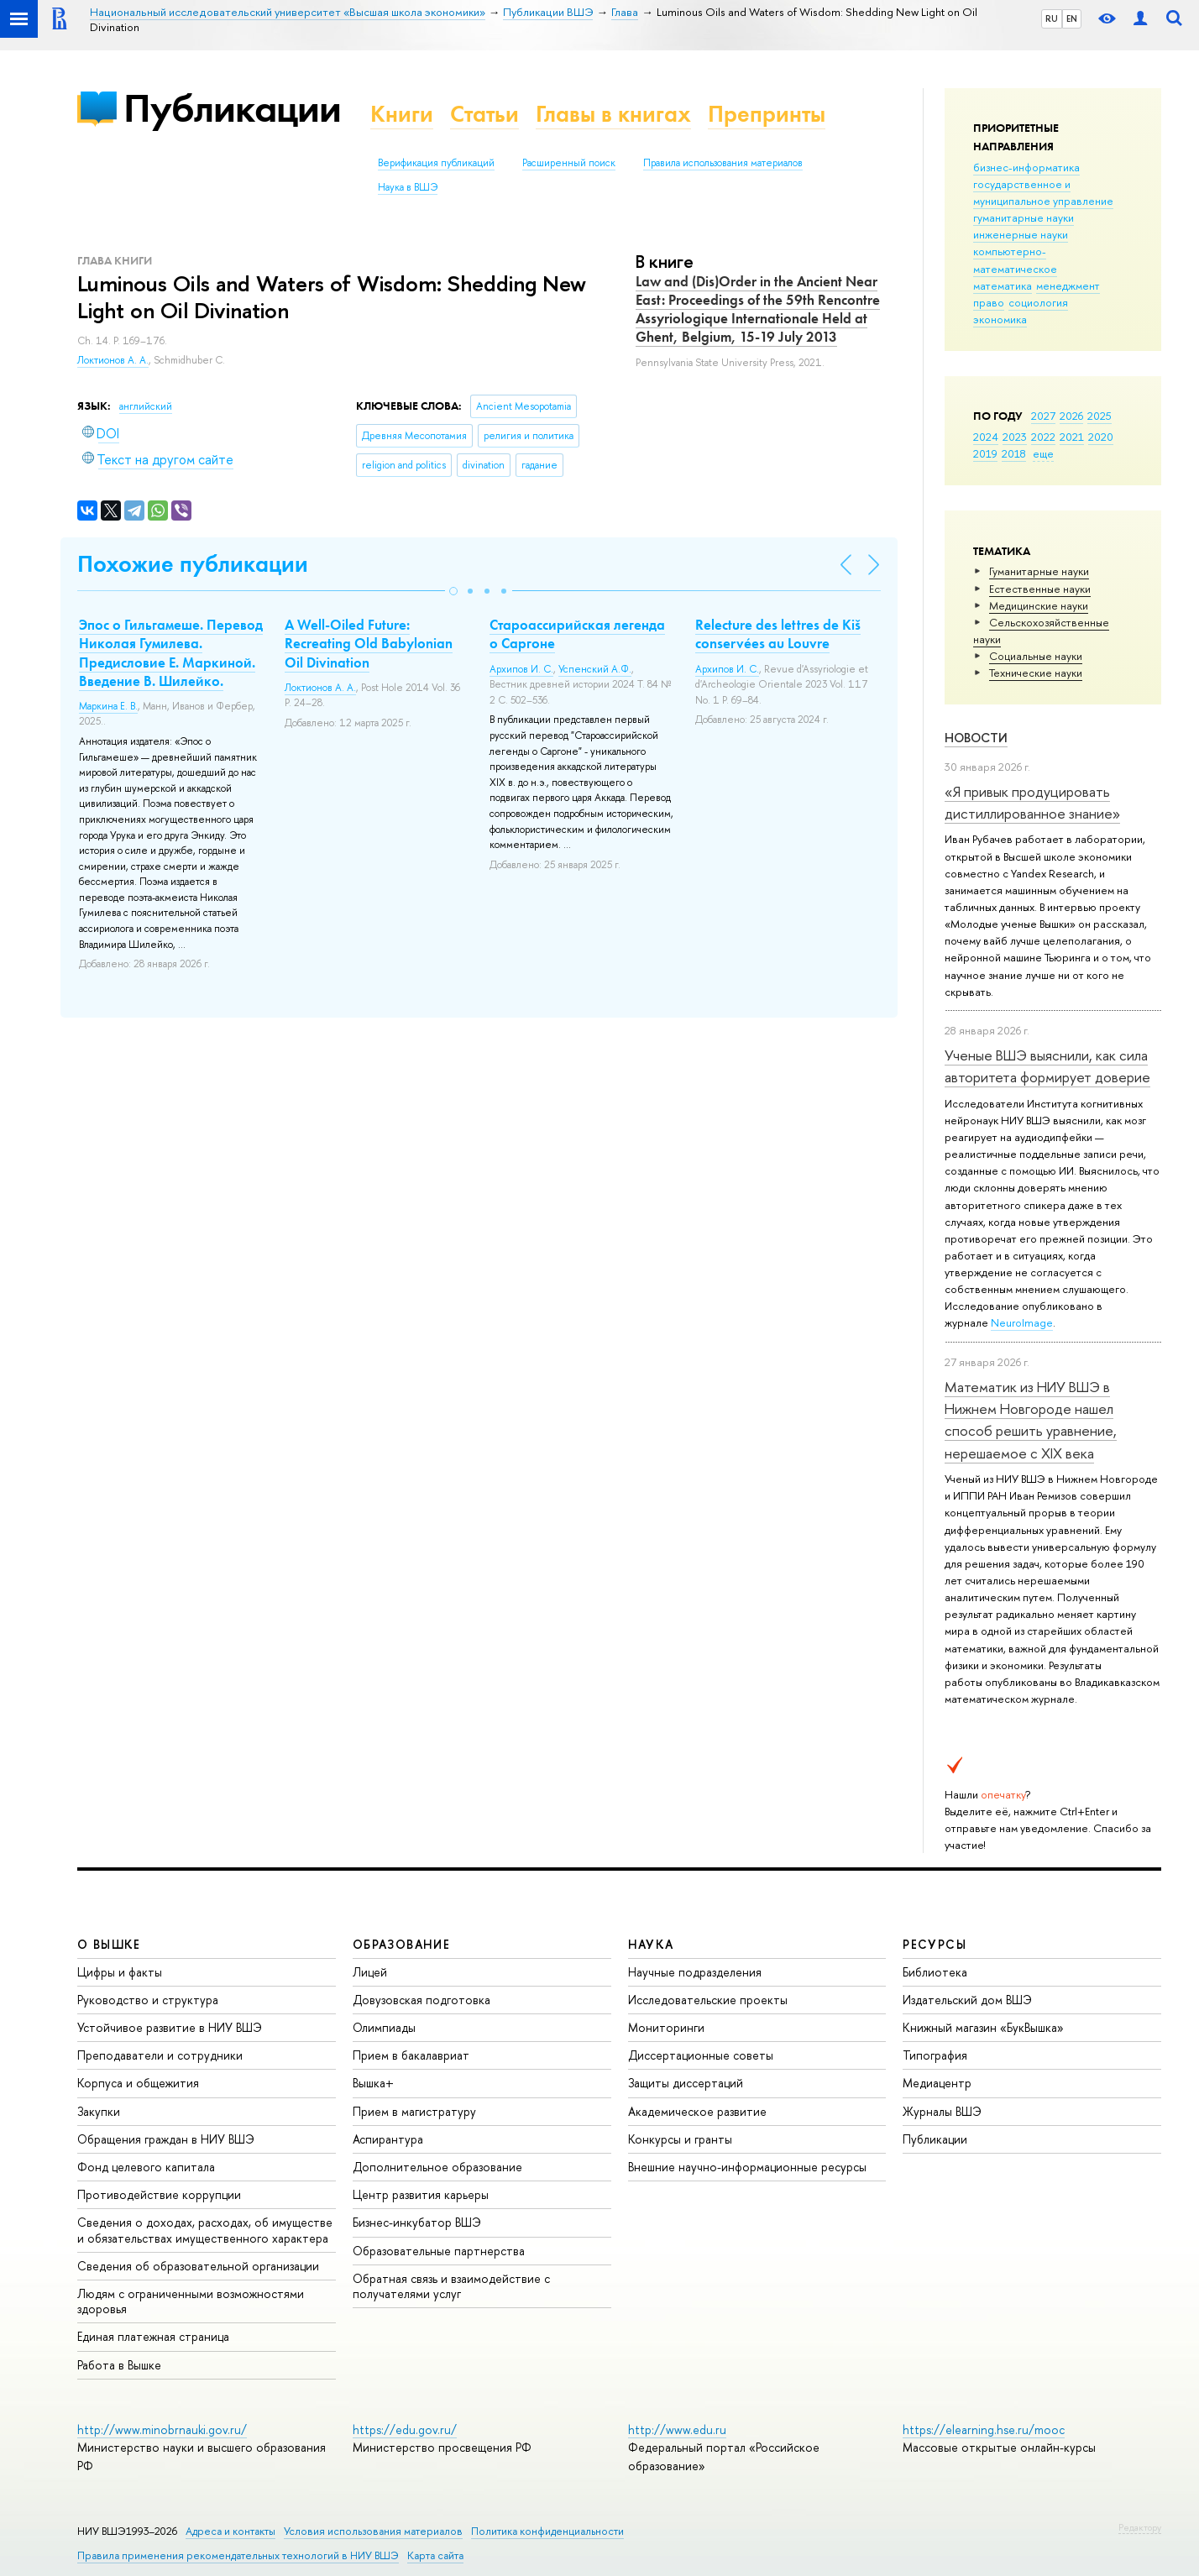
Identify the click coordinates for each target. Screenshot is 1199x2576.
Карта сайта (435, 2555)
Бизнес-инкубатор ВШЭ (417, 2222)
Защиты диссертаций (685, 2083)
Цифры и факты (119, 1972)
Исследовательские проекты (708, 2000)
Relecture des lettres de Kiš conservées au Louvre (778, 633)
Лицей (370, 1972)
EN (1071, 18)
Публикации (232, 108)
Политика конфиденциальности (547, 2531)
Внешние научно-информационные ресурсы (747, 2167)
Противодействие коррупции (159, 2194)
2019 (985, 453)
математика (1002, 285)
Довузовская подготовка (421, 2000)
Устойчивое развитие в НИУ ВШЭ (169, 2027)
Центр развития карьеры (421, 2194)
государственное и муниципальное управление (1043, 192)
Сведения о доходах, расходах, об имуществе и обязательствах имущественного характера (204, 2229)
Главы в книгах (613, 113)
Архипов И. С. (521, 669)
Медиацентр (937, 2083)
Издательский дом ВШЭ (967, 2000)
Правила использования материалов (723, 163)
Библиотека (935, 1972)
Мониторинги (666, 2027)
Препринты (766, 113)
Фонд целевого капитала (146, 2167)
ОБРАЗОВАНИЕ (401, 1944)
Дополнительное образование (437, 2167)
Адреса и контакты (230, 2531)
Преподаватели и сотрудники (160, 2055)
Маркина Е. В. (108, 706)
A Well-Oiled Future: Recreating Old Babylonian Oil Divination (369, 643)
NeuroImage (1022, 1322)
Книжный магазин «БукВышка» (983, 2027)
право (988, 302)
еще (1043, 453)
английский (145, 406)
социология (1038, 302)
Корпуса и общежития (138, 2083)
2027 (1043, 415)
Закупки (98, 2111)
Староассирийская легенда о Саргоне (577, 633)
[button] (453, 591)
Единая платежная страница (153, 2336)
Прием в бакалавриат (411, 2055)
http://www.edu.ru (677, 2429)
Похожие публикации (192, 564)
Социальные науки (1035, 655)
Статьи (484, 113)
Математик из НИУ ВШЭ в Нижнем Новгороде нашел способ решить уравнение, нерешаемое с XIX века (1031, 1420)
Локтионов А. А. (113, 360)
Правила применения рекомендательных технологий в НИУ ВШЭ (238, 2555)
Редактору (1139, 2527)
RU (1051, 18)
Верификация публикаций (436, 163)
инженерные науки (1020, 234)
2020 (1100, 436)
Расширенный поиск (568, 163)
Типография (935, 2055)
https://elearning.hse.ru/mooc (984, 2429)
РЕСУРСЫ (934, 1944)
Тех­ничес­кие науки (1035, 672)
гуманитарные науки (1023, 217)
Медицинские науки (1038, 605)
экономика (1000, 319)
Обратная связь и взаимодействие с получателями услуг (451, 2285)
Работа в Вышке (119, 2365)
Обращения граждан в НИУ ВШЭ (165, 2139)
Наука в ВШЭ (407, 187)
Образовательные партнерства (439, 2251)
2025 (1099, 415)
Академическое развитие (697, 2111)
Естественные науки (1040, 588)
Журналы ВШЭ (942, 2111)
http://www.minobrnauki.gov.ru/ (162, 2429)
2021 (1072, 436)
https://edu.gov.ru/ (405, 2429)
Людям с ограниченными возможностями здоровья (190, 2301)
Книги (401, 113)
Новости (976, 737)
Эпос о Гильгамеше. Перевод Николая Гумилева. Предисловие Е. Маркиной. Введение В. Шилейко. (171, 652)
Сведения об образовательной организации (198, 2266)
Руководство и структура (147, 2000)
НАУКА (651, 1944)
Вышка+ (373, 2083)
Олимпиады (384, 2027)
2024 (985, 436)
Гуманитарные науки (1039, 571)
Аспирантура (388, 2139)
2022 (1043, 436)
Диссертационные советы (700, 2055)
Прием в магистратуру (414, 2111)
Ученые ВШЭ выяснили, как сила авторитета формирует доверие (1047, 1065)
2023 (1015, 436)
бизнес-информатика (1026, 167)
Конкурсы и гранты (680, 2139)
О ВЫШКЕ (109, 1944)
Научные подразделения (695, 1972)
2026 (1071, 415)
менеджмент (1068, 285)
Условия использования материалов (373, 2531)
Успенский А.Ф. (594, 669)
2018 (1014, 453)
